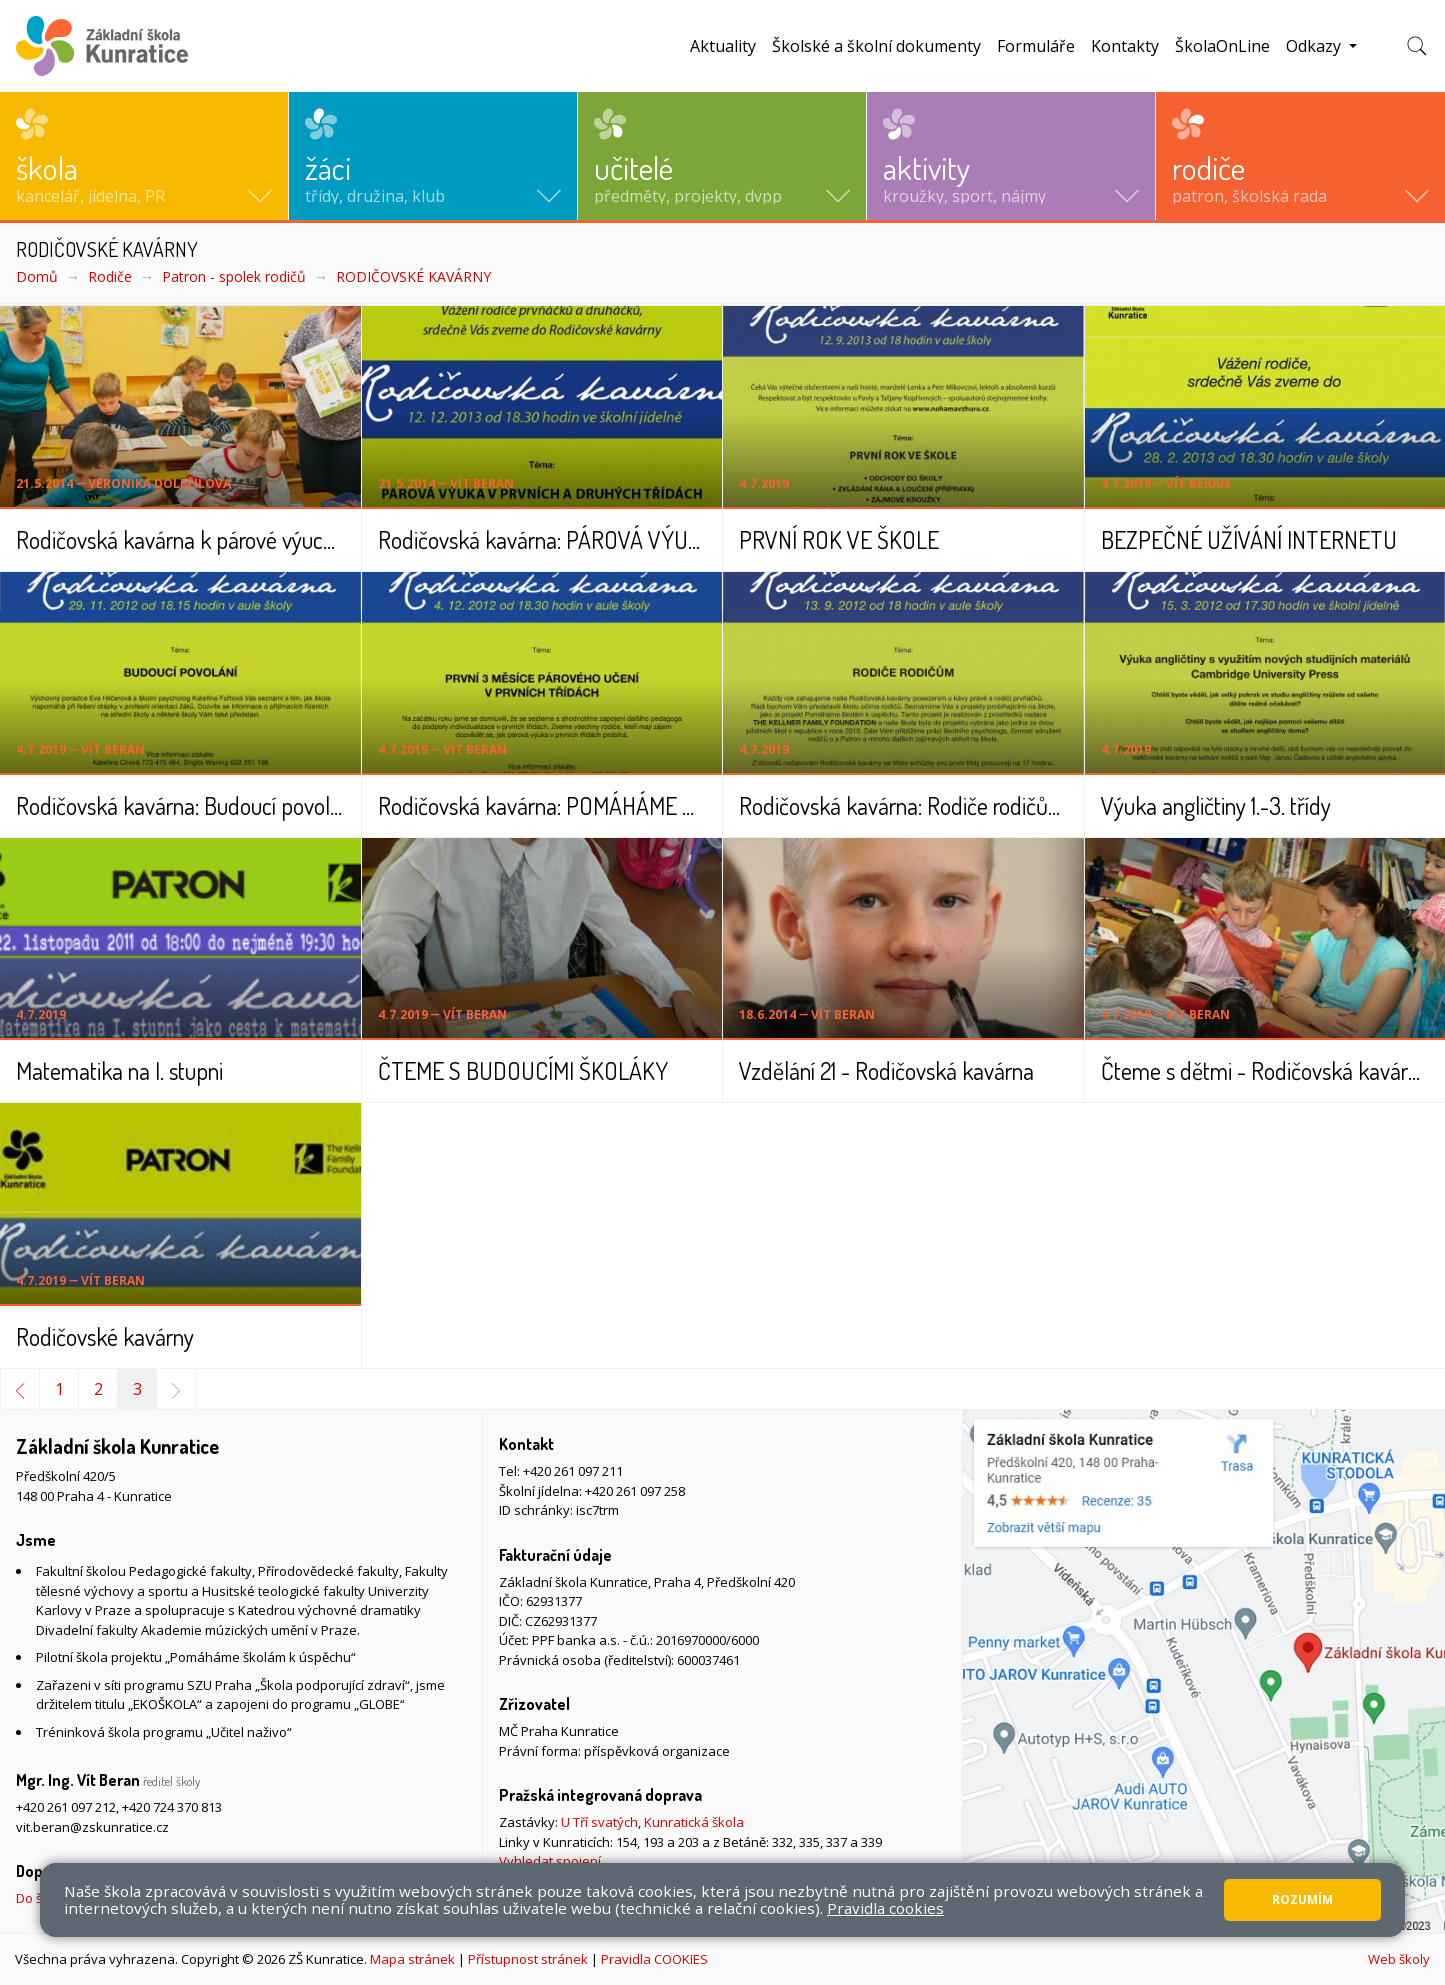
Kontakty (1125, 46)
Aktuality (723, 46)
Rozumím (1302, 1899)
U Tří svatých (599, 1822)
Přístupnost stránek (528, 1959)
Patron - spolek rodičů (234, 276)
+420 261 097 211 (573, 1471)
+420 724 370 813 (172, 1807)
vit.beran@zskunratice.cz (92, 1827)
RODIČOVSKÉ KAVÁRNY (413, 276)
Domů (37, 276)
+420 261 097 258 (635, 1491)
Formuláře (1036, 46)
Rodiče (110, 276)
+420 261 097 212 (66, 1807)
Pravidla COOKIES (654, 1959)
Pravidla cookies (885, 1908)
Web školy (1399, 1959)
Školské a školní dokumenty (876, 46)
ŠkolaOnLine (1222, 46)
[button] (144, 156)
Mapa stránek (412, 1959)
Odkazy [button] (1315, 46)
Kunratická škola (694, 1822)
